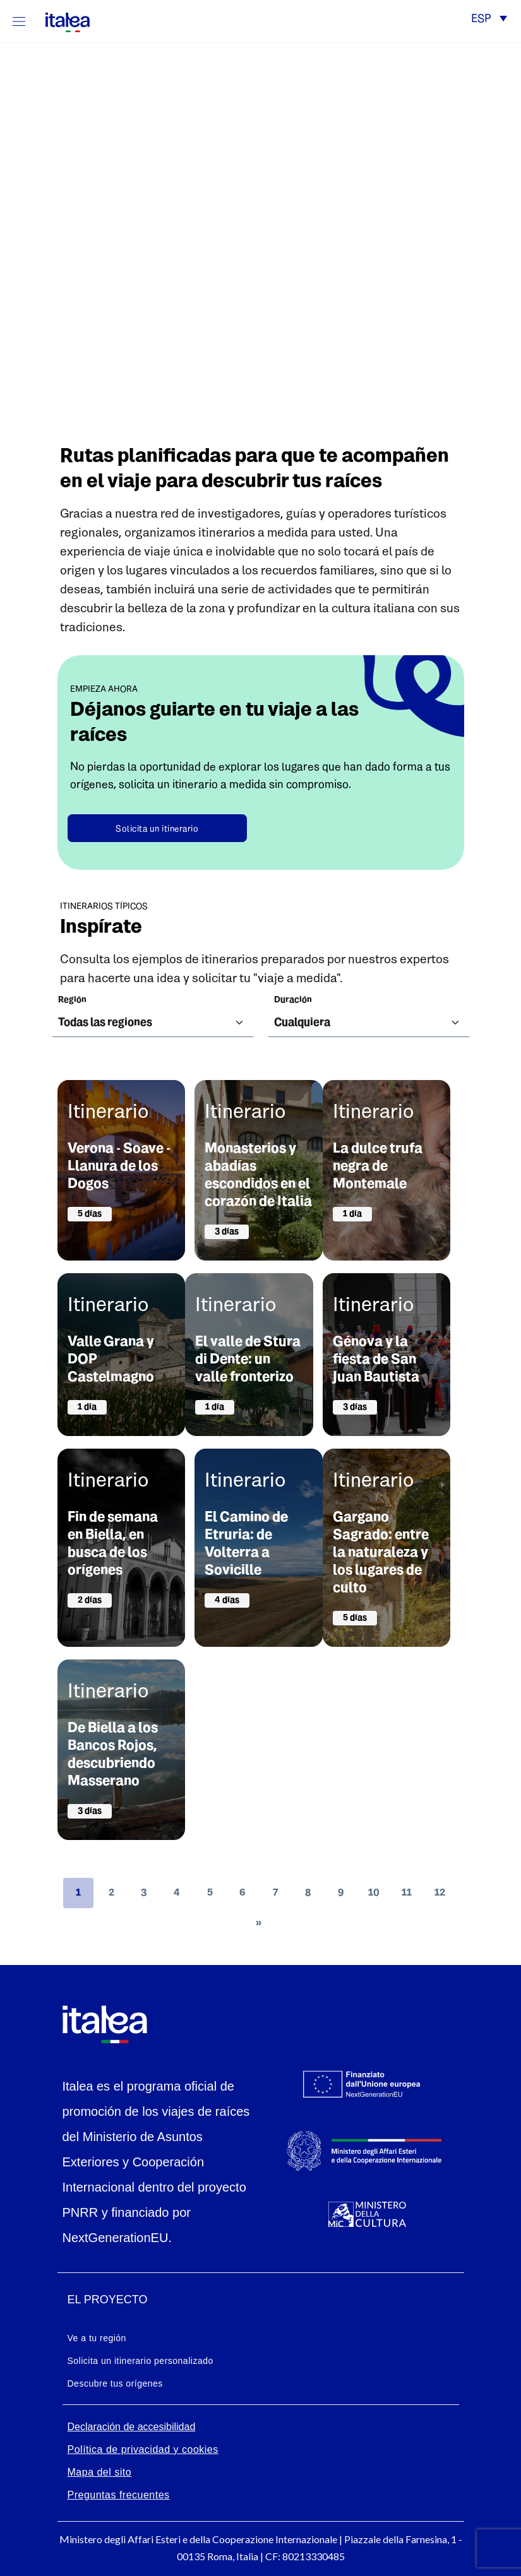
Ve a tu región (97, 2338)
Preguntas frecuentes (119, 2495)
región (72, 1000)
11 (407, 1893)
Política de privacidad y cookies (143, 2449)
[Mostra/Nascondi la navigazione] (19, 21)
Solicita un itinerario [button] (157, 829)
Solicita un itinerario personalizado (140, 2361)
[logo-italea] (60, 20)
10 (374, 1893)
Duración (293, 1000)
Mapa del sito (100, 2472)
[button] (489, 20)
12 (439, 1893)
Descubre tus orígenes (115, 2383)
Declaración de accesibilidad (132, 2426)
